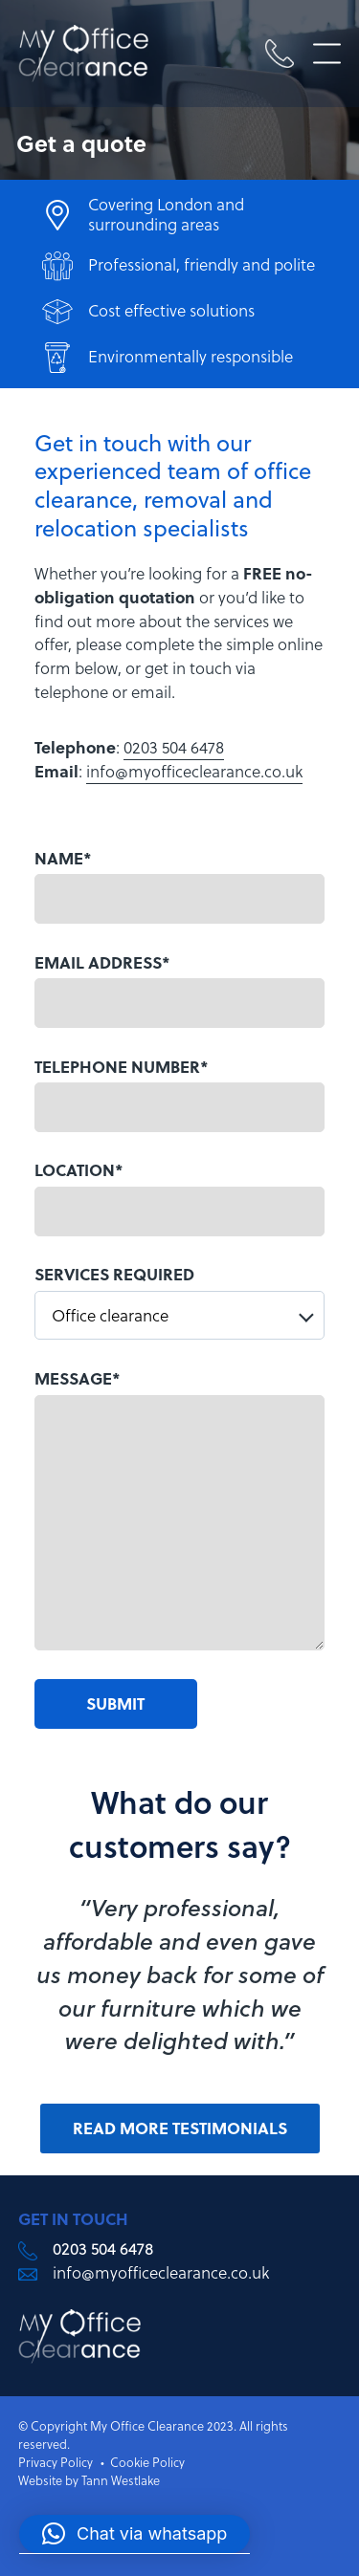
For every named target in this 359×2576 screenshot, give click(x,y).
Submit (115, 1703)
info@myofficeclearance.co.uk (194, 771)
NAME (63, 858)
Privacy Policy (55, 2462)
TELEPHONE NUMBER (121, 1067)
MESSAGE (77, 1378)
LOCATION (78, 1170)
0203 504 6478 (173, 747)
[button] (134, 2534)
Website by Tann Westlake (89, 2480)
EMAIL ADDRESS (102, 962)
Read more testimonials (180, 2128)
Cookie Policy (147, 2462)
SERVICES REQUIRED (114, 1274)
